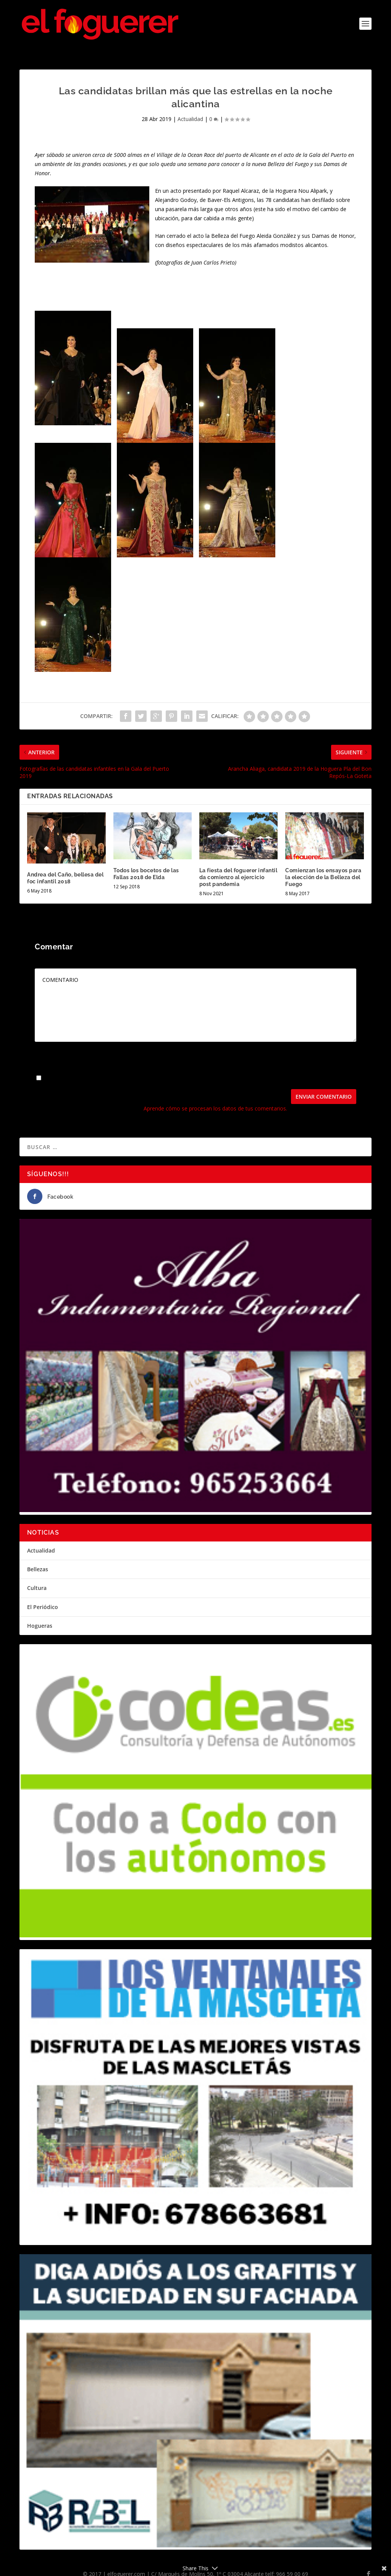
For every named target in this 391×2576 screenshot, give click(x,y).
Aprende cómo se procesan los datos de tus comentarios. (215, 1101)
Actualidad (190, 112)
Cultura (37, 1581)
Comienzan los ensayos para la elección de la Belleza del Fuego (323, 870)
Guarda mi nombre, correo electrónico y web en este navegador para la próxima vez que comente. (166, 1071)
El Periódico (42, 1600)
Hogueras (39, 1618)
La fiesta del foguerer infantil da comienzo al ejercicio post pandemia (238, 870)
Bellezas (37, 1562)
